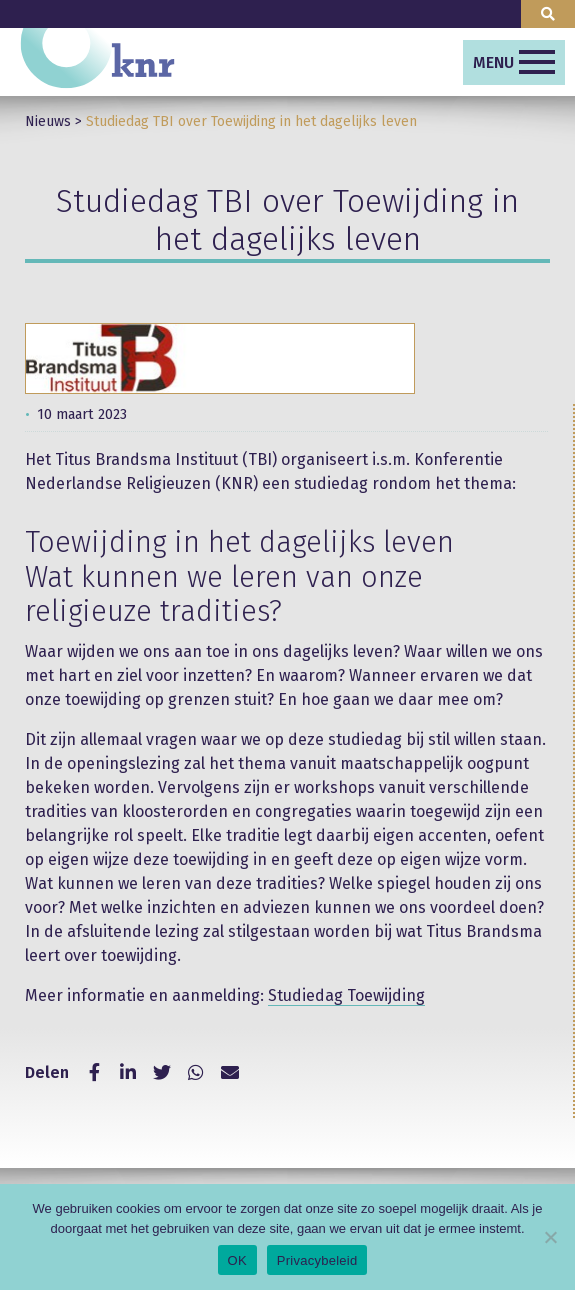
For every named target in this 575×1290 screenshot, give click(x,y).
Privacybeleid (317, 1260)
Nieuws (48, 121)
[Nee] (550, 1237)
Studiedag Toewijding (346, 995)
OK (237, 1260)
